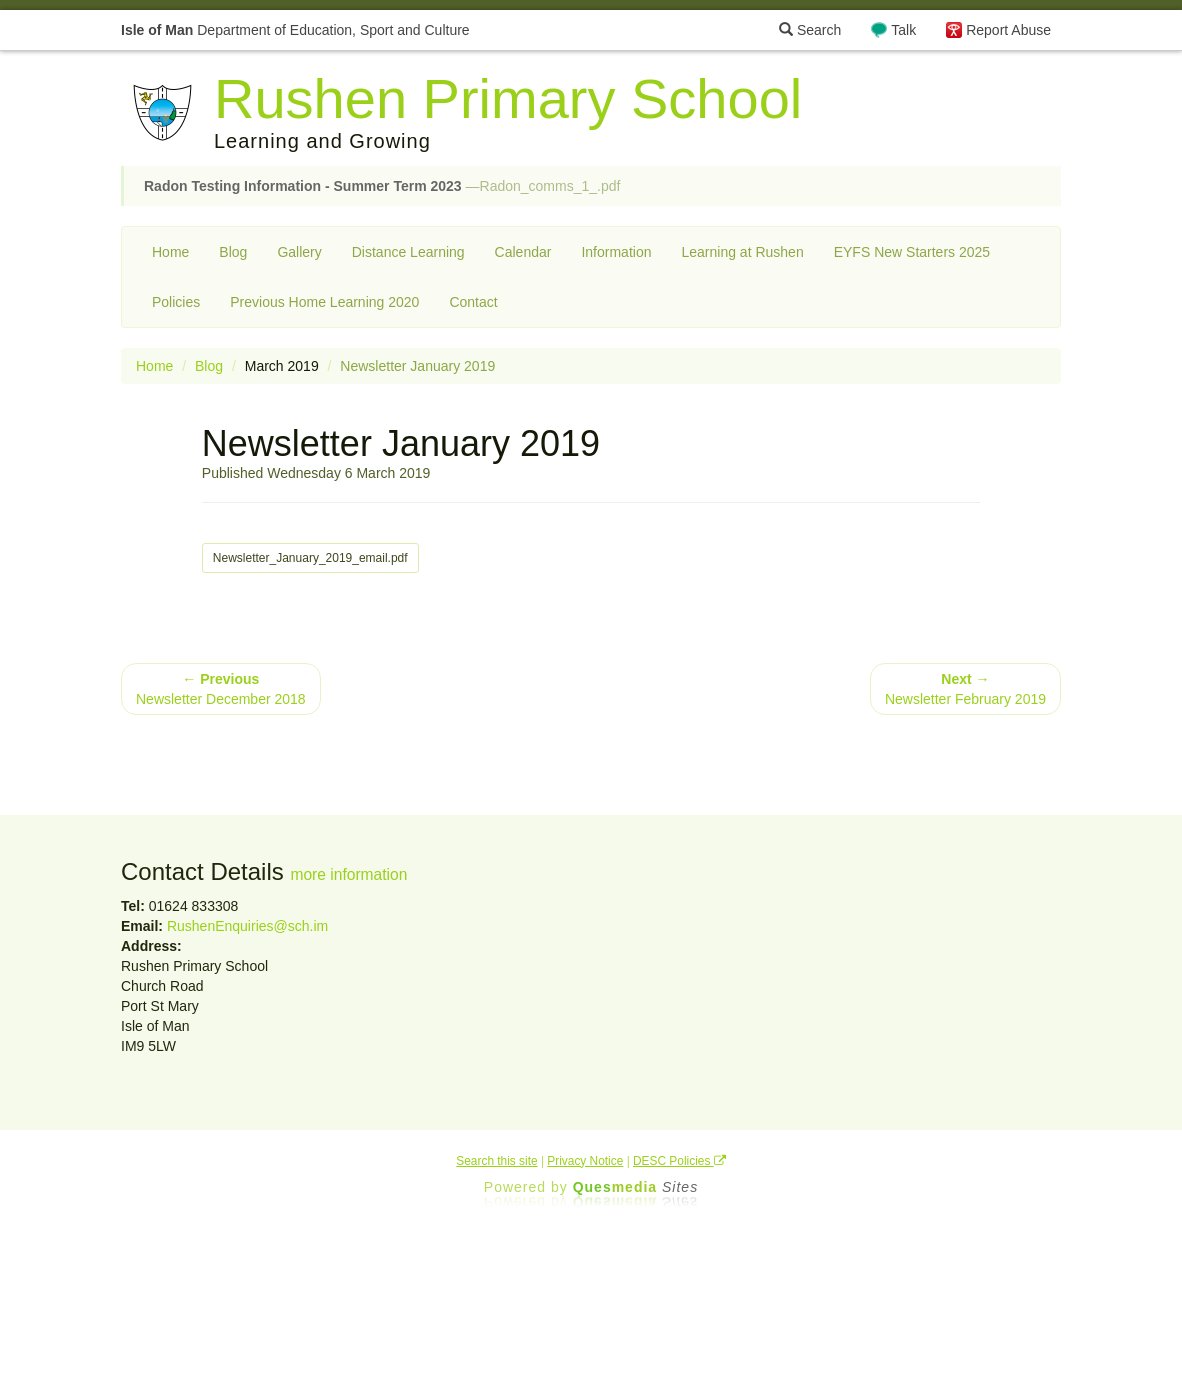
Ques (636, 1187)
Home (170, 252)
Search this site (496, 1161)
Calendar (523, 252)
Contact (473, 302)
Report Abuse (1008, 30)
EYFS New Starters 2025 (912, 252)
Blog (233, 252)
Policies (176, 302)
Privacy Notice (585, 1161)
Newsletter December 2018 (221, 689)
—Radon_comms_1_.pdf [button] (382, 186)
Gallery (299, 252)
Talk (903, 30)
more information (348, 874)
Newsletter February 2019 (965, 689)
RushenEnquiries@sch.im (247, 926)
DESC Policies (679, 1161)
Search (810, 30)
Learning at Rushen (742, 252)
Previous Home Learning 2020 (324, 302)
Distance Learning (408, 252)
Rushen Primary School (508, 98)
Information (616, 252)
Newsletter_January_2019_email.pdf (310, 558)
